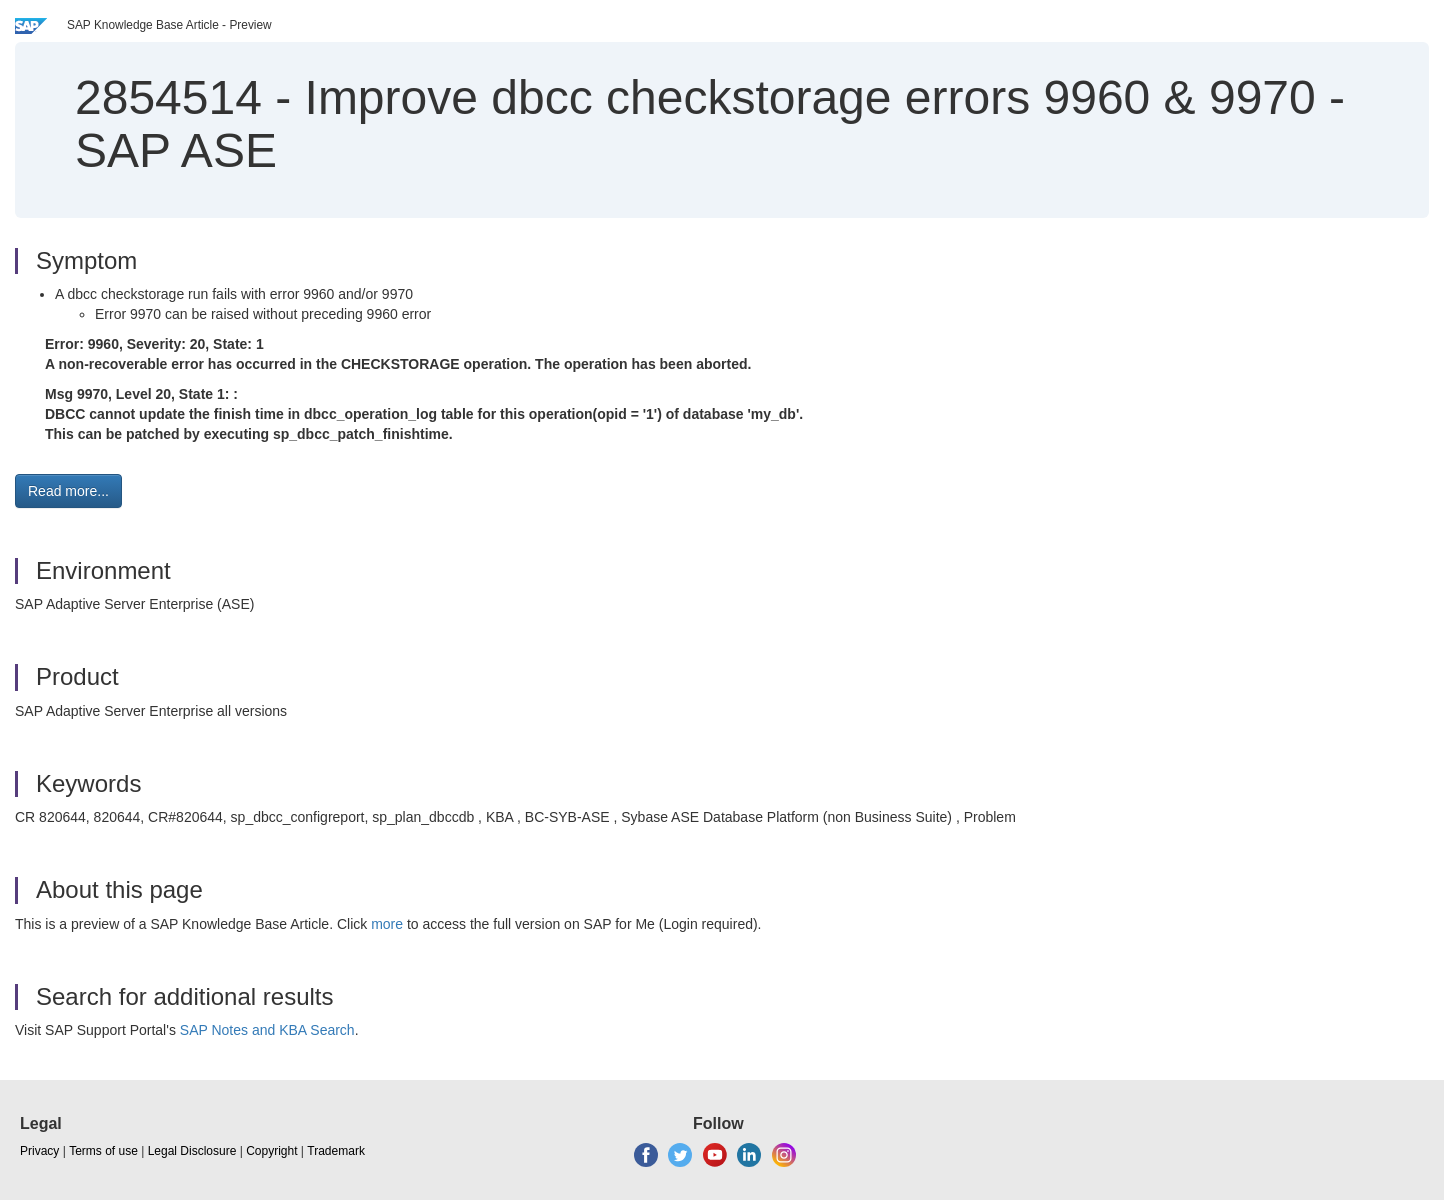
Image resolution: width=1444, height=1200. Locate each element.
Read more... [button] (68, 491)
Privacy (39, 1151)
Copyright (271, 1151)
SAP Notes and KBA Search (267, 1030)
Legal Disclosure (192, 1151)
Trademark (336, 1151)
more (387, 924)
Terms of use (103, 1151)
